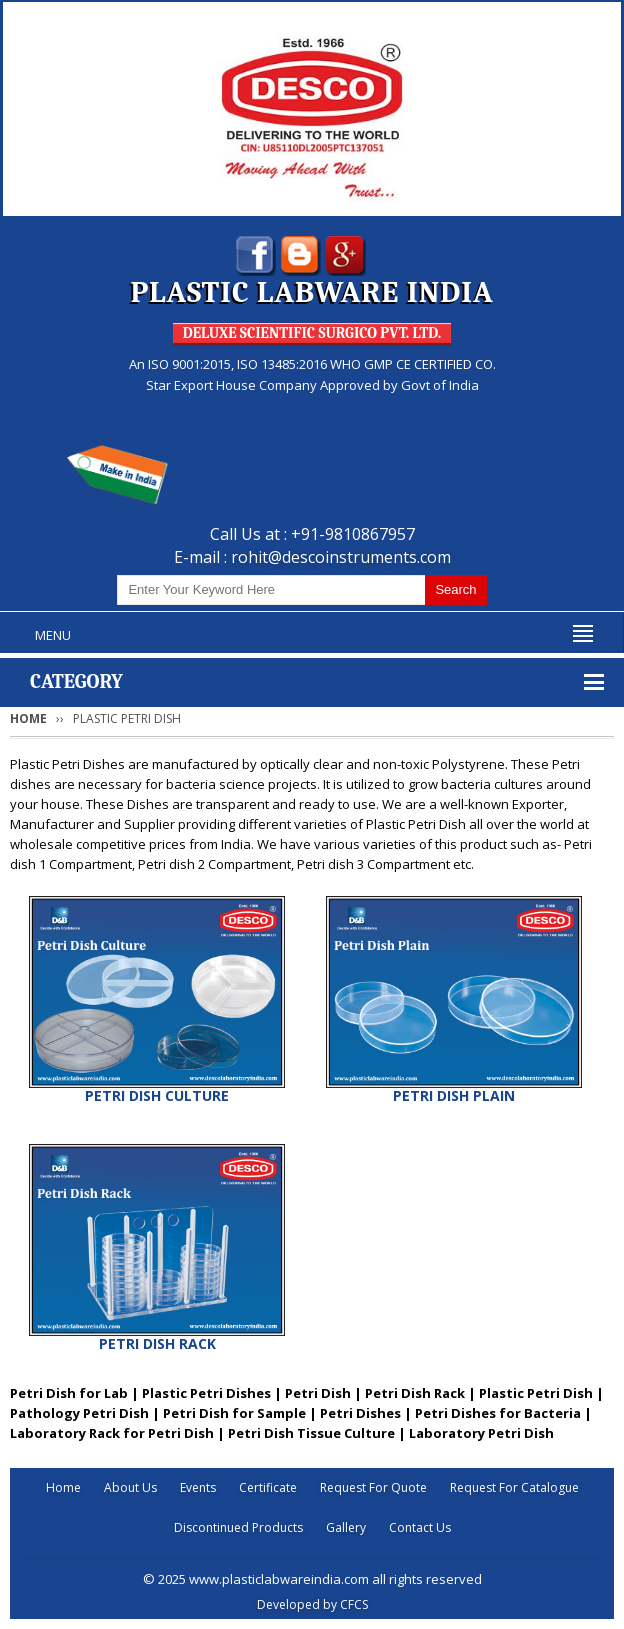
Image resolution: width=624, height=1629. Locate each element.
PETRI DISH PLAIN (454, 1095)
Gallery (346, 1527)
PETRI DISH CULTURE (157, 1095)
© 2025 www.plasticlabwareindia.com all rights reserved (312, 1579)
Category (76, 681)
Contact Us (420, 1527)
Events (198, 1487)
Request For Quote (373, 1487)
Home (28, 718)
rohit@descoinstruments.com (341, 557)
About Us (130, 1487)
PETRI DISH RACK (157, 1343)
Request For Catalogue (514, 1487)
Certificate (268, 1487)
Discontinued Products (238, 1527)
